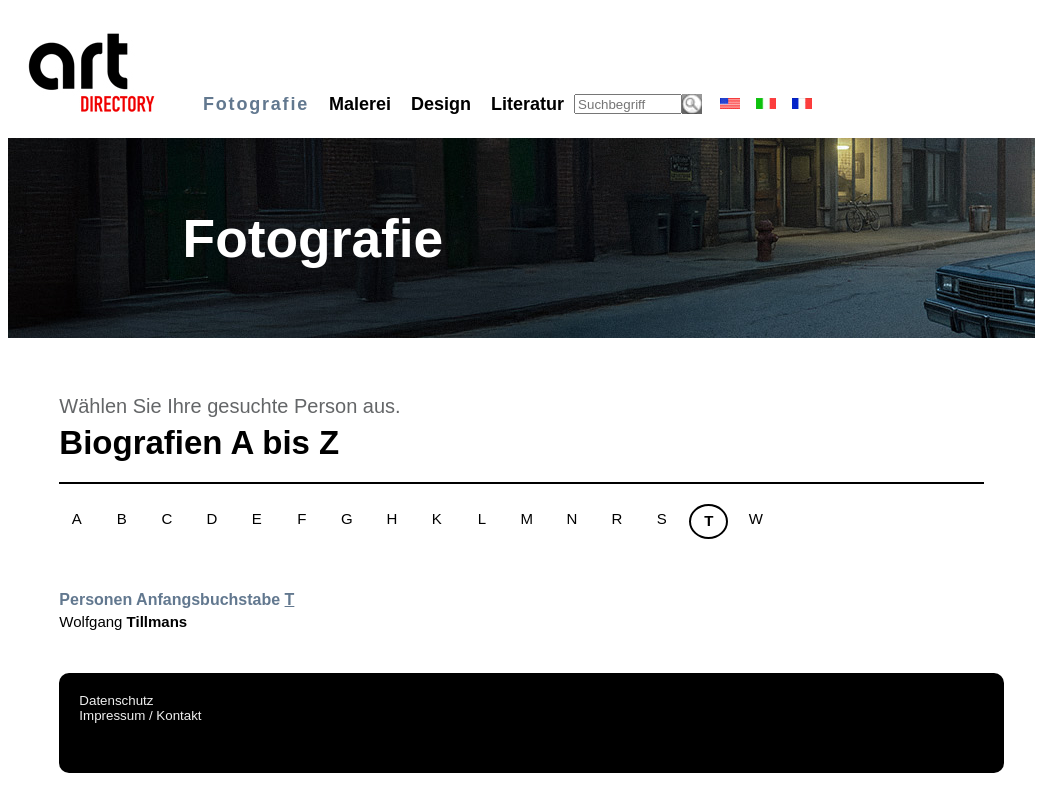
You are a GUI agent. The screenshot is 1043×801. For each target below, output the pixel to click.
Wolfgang (123, 621)
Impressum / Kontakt (140, 715)
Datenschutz (116, 700)
